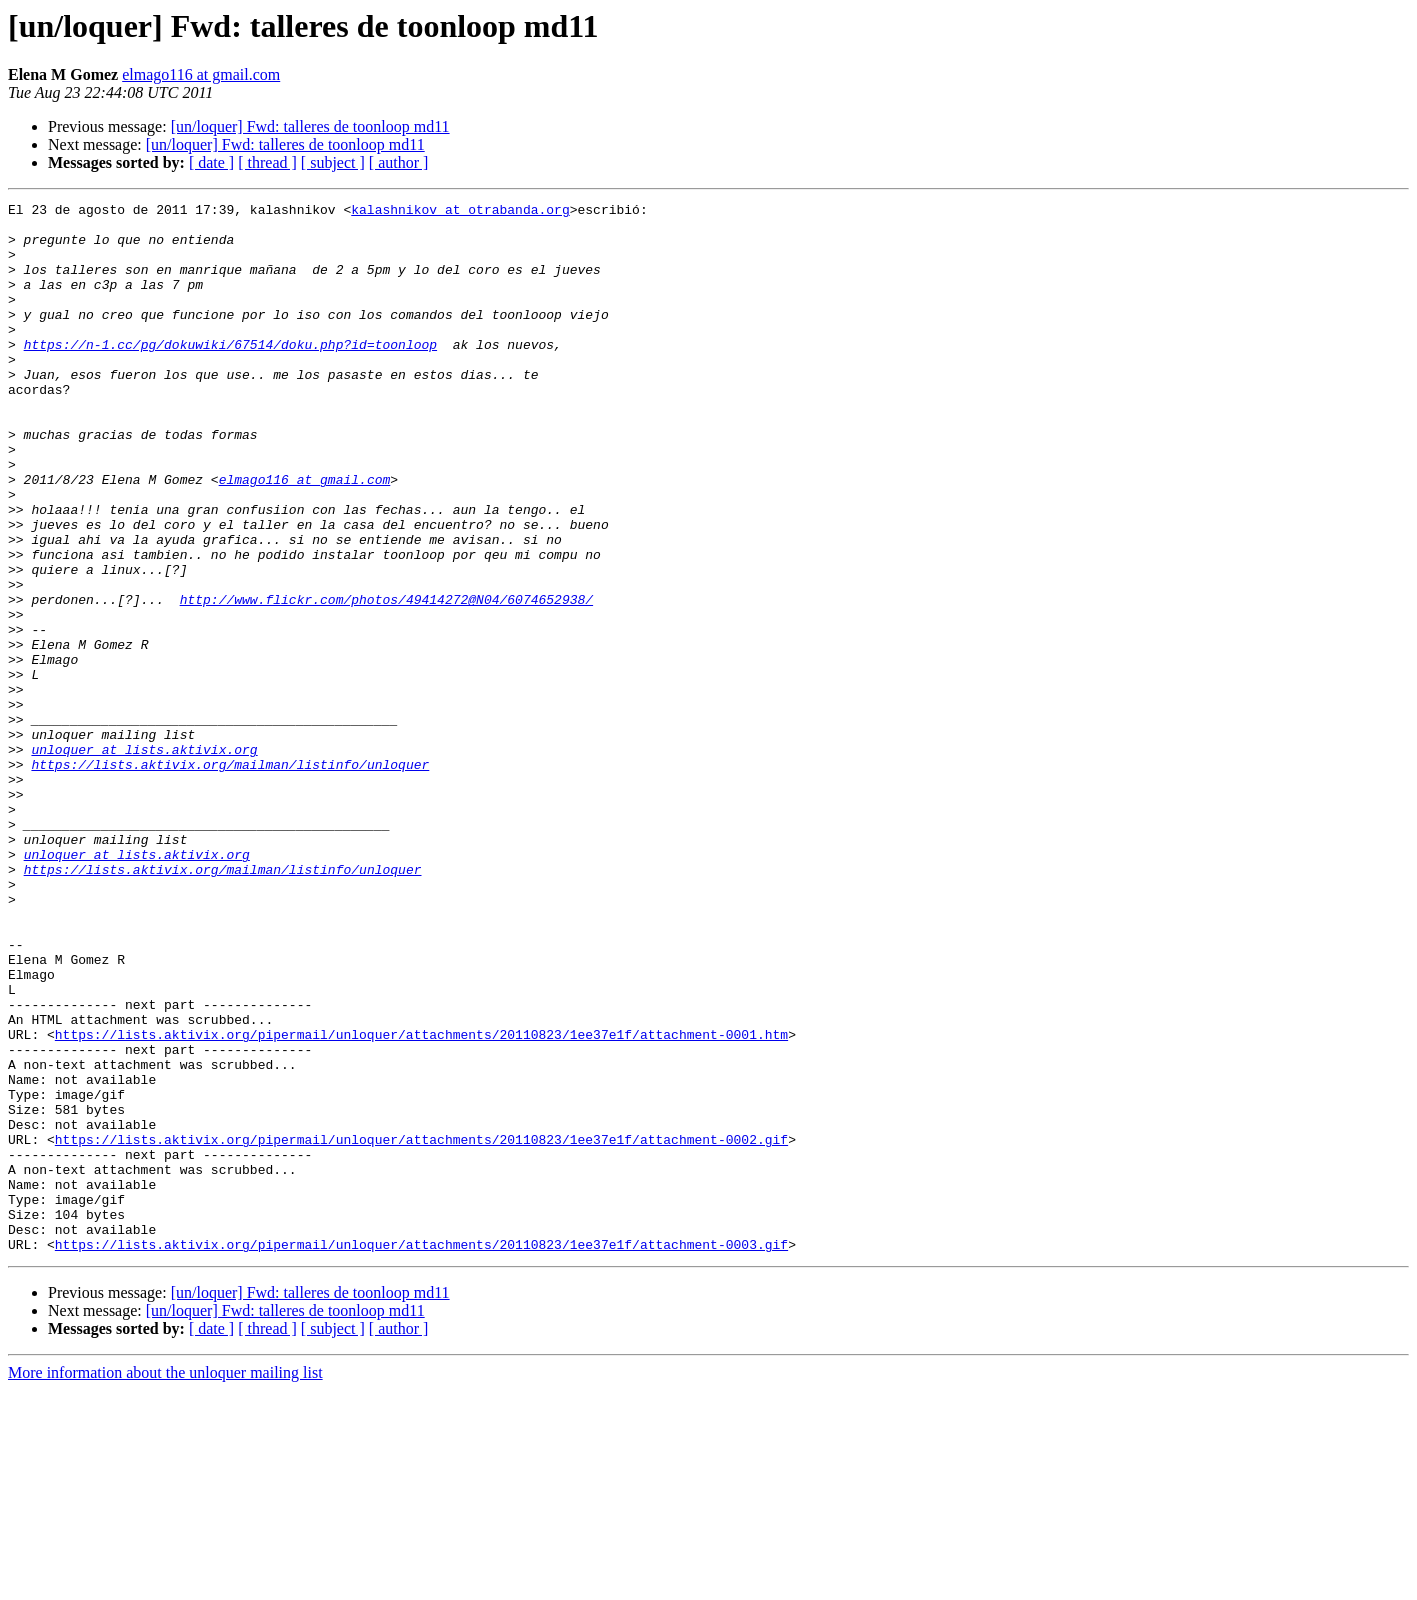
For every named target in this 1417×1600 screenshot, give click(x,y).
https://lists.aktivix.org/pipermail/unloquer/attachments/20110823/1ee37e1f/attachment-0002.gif (421, 1328)
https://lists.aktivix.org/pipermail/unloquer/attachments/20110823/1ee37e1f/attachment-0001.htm (421, 1202)
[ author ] (399, 162)
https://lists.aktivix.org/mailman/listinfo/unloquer (230, 878)
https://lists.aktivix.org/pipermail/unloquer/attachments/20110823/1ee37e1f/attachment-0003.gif (421, 1454)
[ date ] (211, 162)
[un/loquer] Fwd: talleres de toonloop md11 (310, 126)
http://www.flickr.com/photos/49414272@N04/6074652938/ (386, 680)
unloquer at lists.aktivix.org (144, 860)
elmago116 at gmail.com (201, 74)
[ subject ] (333, 162)
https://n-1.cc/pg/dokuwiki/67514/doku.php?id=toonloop (230, 374)
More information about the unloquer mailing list (165, 1582)
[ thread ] (267, 162)
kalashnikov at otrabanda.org (460, 212)
